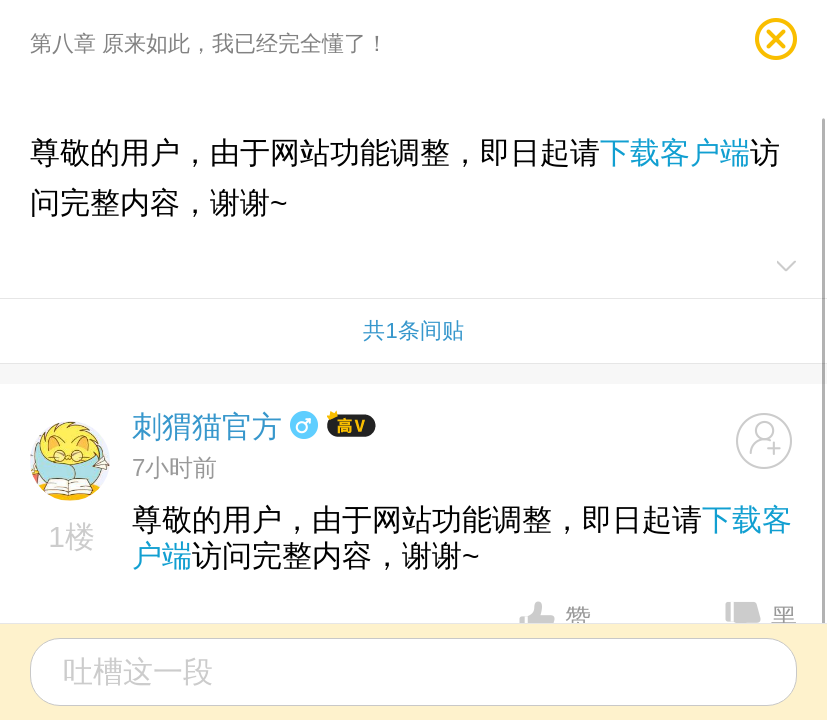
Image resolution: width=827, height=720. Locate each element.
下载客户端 (675, 152)
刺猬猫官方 (207, 426)
